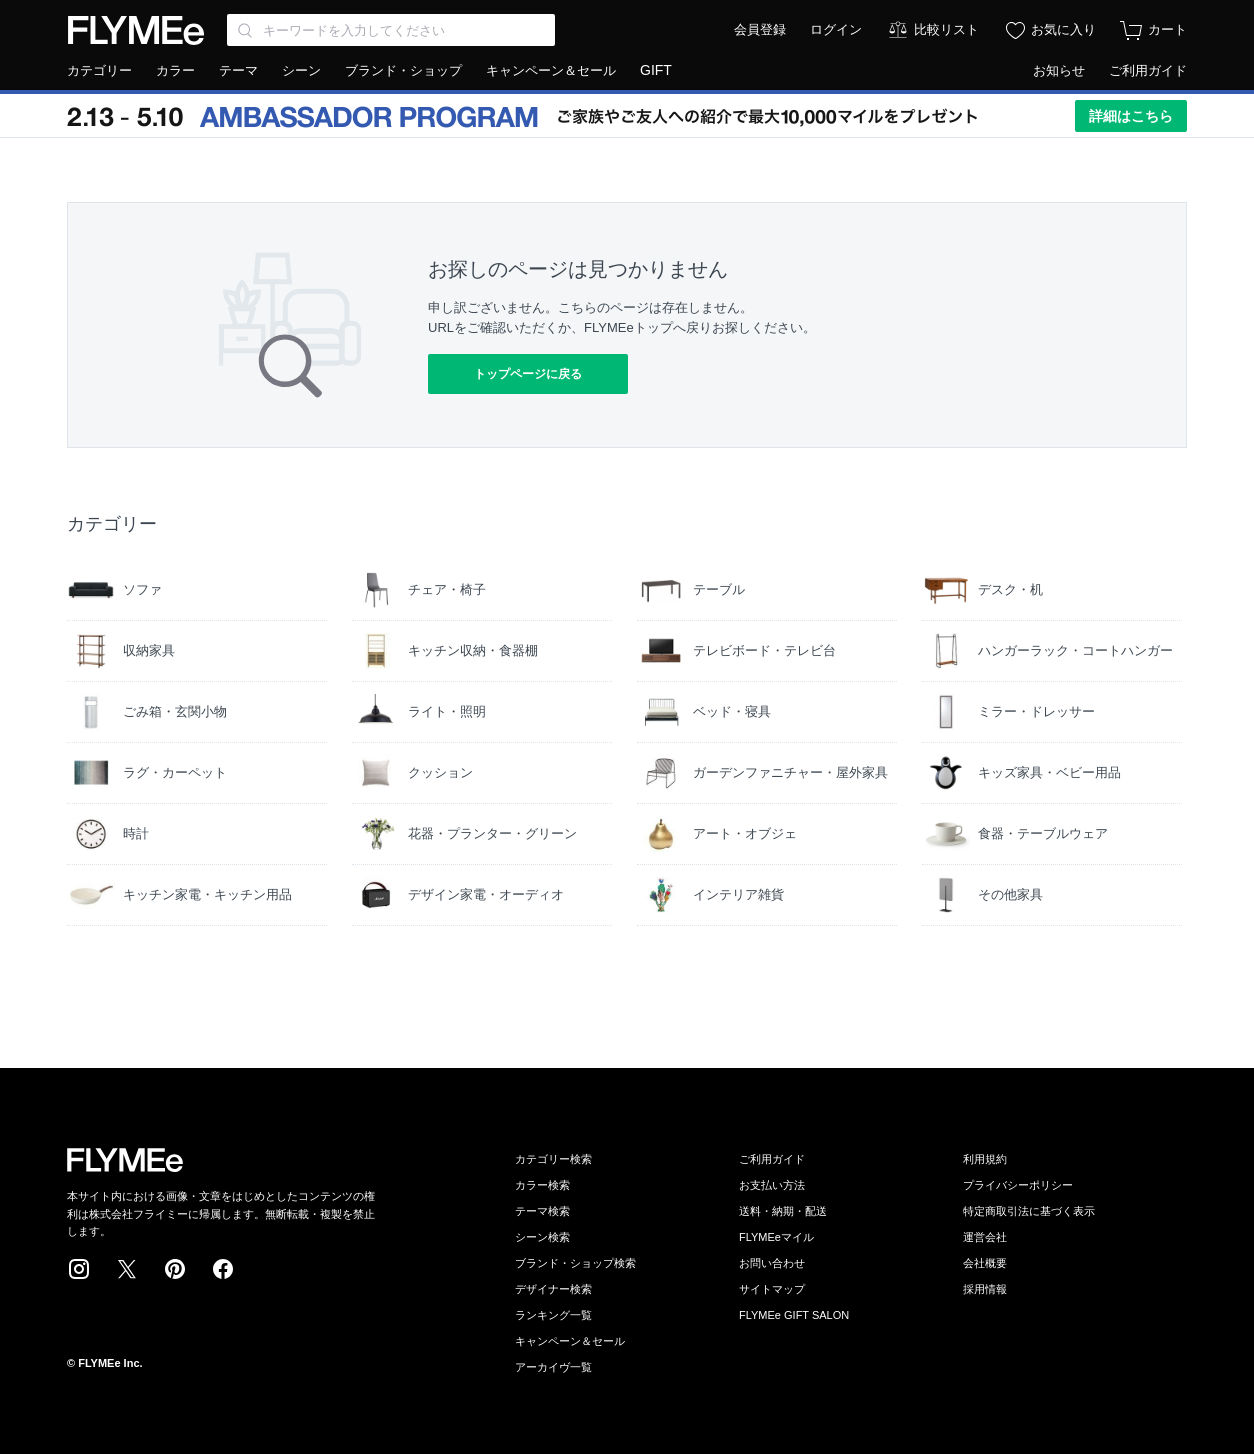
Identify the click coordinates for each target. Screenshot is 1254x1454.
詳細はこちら (1131, 116)
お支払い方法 (772, 1185)
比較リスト (946, 29)
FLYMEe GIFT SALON (794, 1315)
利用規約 (985, 1159)
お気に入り (1063, 29)
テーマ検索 (542, 1211)
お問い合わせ (772, 1263)
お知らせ (1059, 70)
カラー (175, 70)
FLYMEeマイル (776, 1237)
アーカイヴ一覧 (553, 1367)
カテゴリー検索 (553, 1159)
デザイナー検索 (553, 1289)
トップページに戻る (528, 374)
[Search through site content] (391, 30)
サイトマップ (772, 1289)
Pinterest (175, 1269)
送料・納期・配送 (783, 1211)
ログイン (836, 29)
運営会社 (985, 1237)
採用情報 (985, 1289)
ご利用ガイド (1148, 70)
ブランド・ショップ (403, 70)
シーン (301, 70)
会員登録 (760, 29)
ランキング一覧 (553, 1315)
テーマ (238, 70)
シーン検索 (542, 1237)
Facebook (223, 1269)
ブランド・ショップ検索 (575, 1263)
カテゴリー (99, 70)
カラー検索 (542, 1185)
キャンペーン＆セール (551, 70)
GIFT (656, 70)
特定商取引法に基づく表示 (1029, 1211)
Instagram (79, 1269)
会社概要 (985, 1263)
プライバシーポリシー (1018, 1185)
